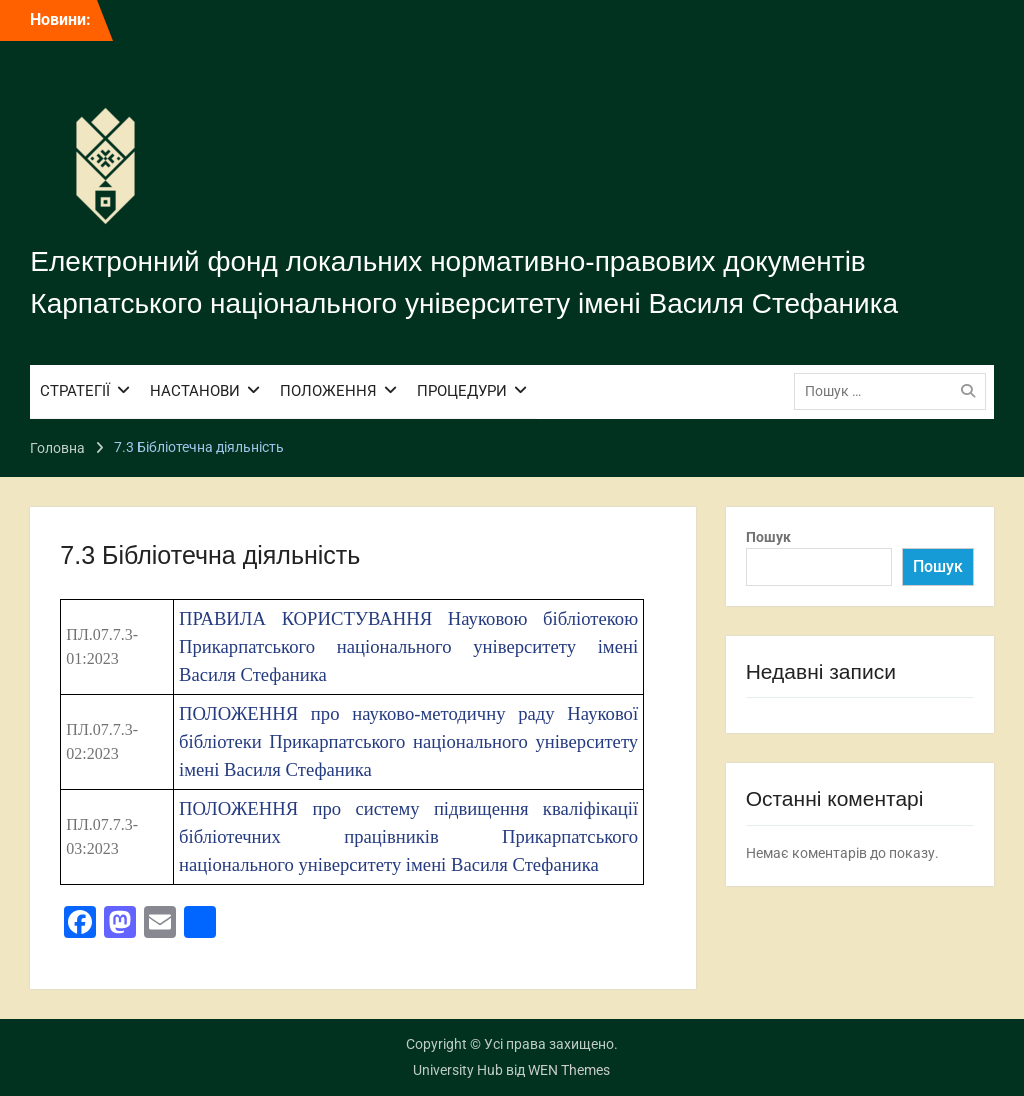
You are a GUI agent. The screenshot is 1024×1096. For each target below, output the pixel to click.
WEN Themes (569, 1070)
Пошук (768, 537)
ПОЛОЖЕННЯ (328, 391)
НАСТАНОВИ (195, 391)
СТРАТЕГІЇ (75, 391)
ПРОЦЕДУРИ (462, 391)
